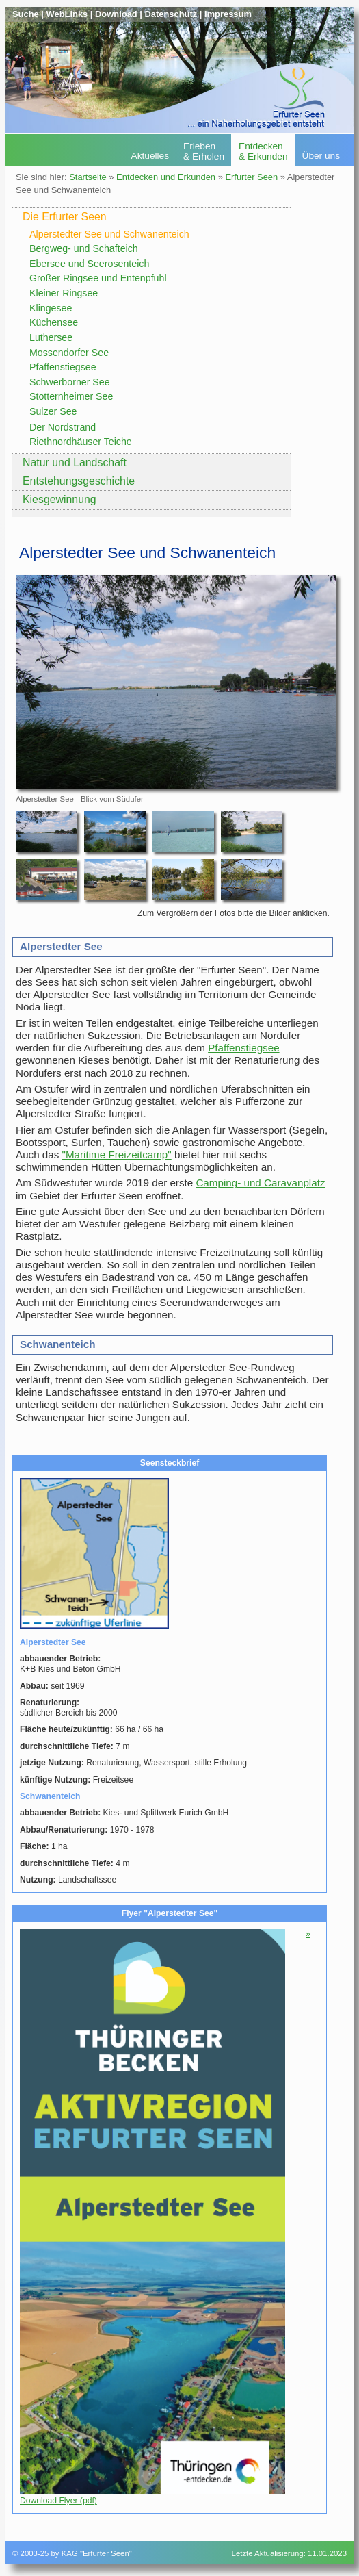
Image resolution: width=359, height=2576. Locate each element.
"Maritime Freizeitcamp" (117, 1154)
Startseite (88, 177)
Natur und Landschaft (75, 462)
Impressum (228, 14)
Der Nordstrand (62, 427)
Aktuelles (150, 156)
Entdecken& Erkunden (263, 151)
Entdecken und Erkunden (165, 177)
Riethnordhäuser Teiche (80, 441)
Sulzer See (53, 411)
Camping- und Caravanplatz (260, 1182)
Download (116, 14)
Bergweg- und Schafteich (83, 248)
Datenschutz (171, 14)
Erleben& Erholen (203, 151)
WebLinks (67, 14)
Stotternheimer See (71, 396)
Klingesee (50, 308)
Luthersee (50, 337)
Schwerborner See (69, 382)
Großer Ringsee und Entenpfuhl (98, 277)
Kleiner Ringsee (63, 293)
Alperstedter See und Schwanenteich (109, 234)
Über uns (321, 156)
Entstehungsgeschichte (79, 481)
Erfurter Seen (251, 177)
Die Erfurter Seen (65, 216)
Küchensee (53, 322)
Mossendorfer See (69, 352)
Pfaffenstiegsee (62, 366)
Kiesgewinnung (59, 499)
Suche (25, 14)
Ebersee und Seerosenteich (89, 263)
